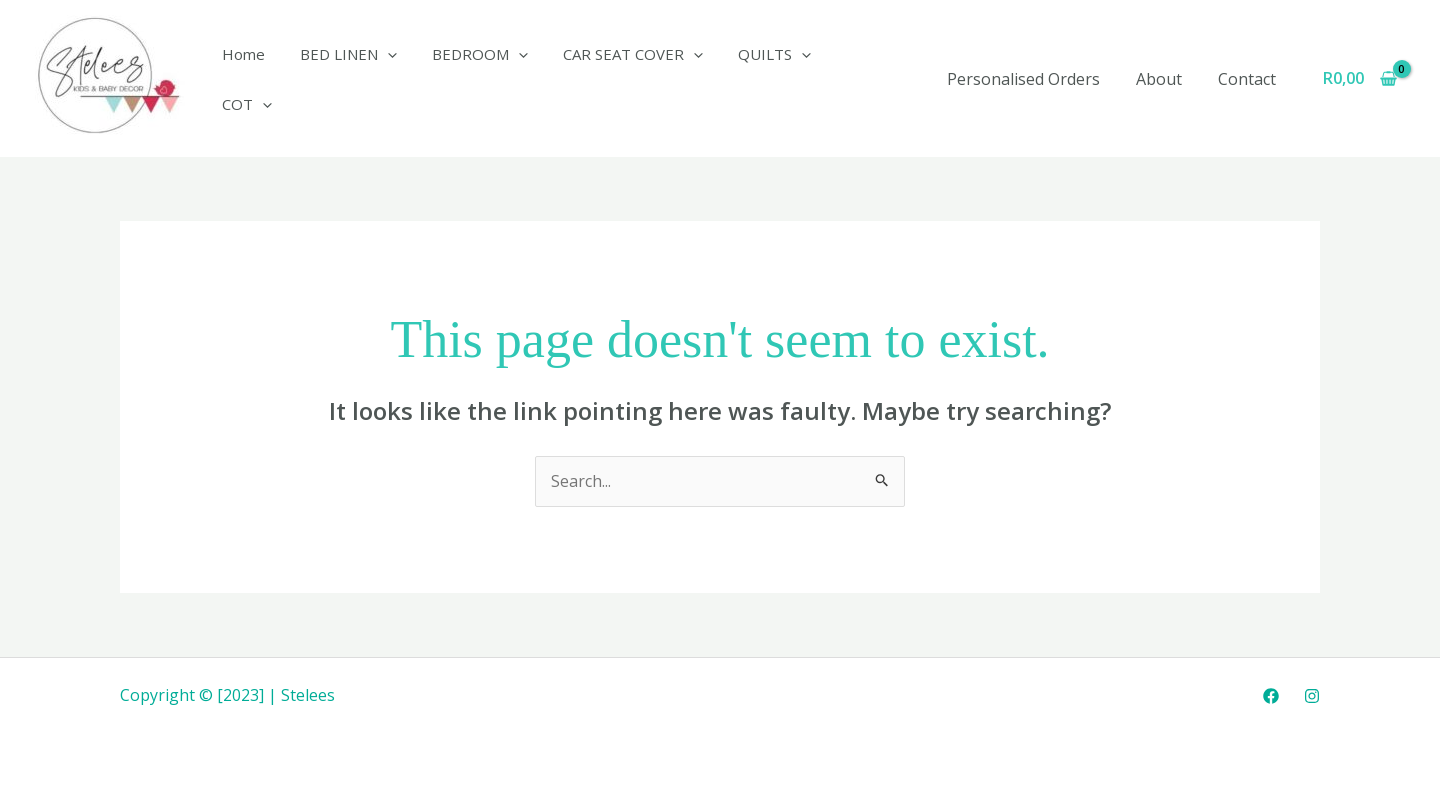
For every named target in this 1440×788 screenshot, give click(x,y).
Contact (1249, 79)
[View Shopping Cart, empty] (1359, 79)
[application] (380, 79)
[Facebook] (1271, 696)
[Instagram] (1312, 696)
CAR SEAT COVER (616, 79)
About (1165, 79)
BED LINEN (341, 79)
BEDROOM (468, 79)
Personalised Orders (1033, 79)
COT (844, 79)
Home (241, 79)
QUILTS (752, 79)
